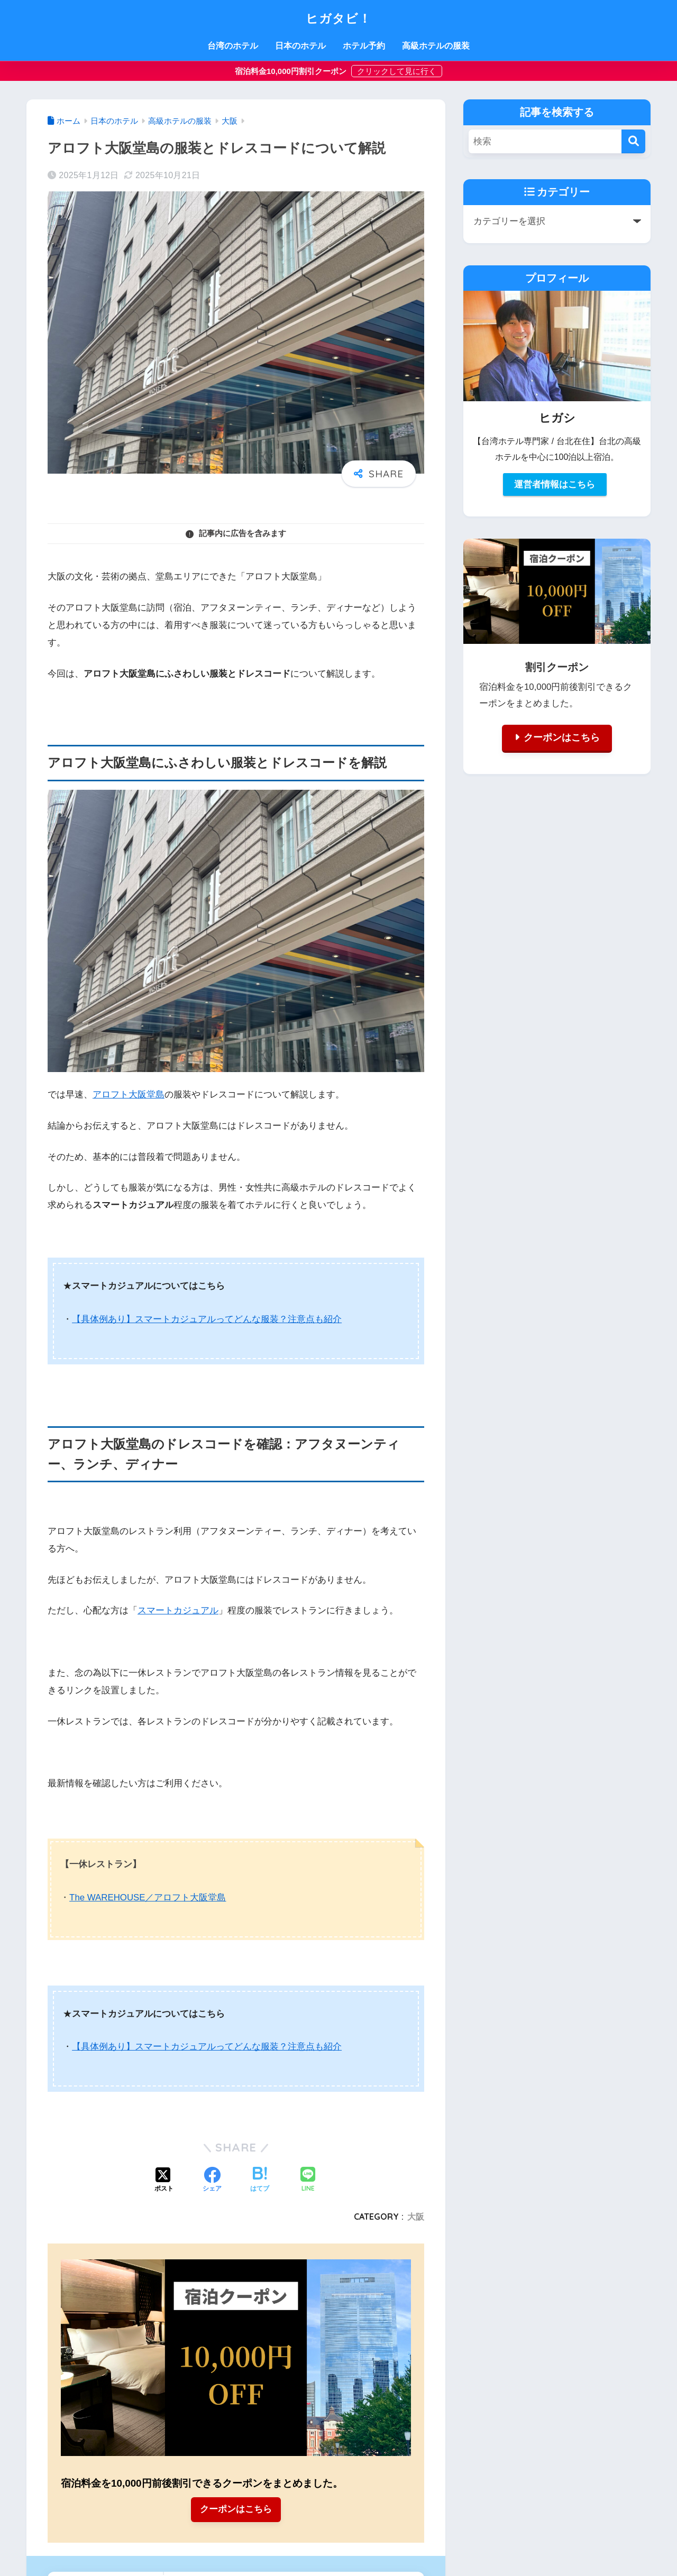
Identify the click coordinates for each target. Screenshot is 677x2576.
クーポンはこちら (236, 2509)
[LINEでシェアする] (307, 2179)
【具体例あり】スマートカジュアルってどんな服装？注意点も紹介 (207, 1319)
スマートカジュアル (178, 1610)
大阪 (415, 2215)
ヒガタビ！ (339, 17)
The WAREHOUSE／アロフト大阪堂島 (148, 1896)
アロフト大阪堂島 (128, 1095)
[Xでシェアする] (163, 2179)
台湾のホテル (232, 45)
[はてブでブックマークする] (259, 2179)
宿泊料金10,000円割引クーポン (292, 71)
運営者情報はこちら (554, 484)
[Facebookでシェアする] (212, 2179)
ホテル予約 (364, 45)
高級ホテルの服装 (436, 45)
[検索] (633, 141)
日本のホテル (300, 45)
